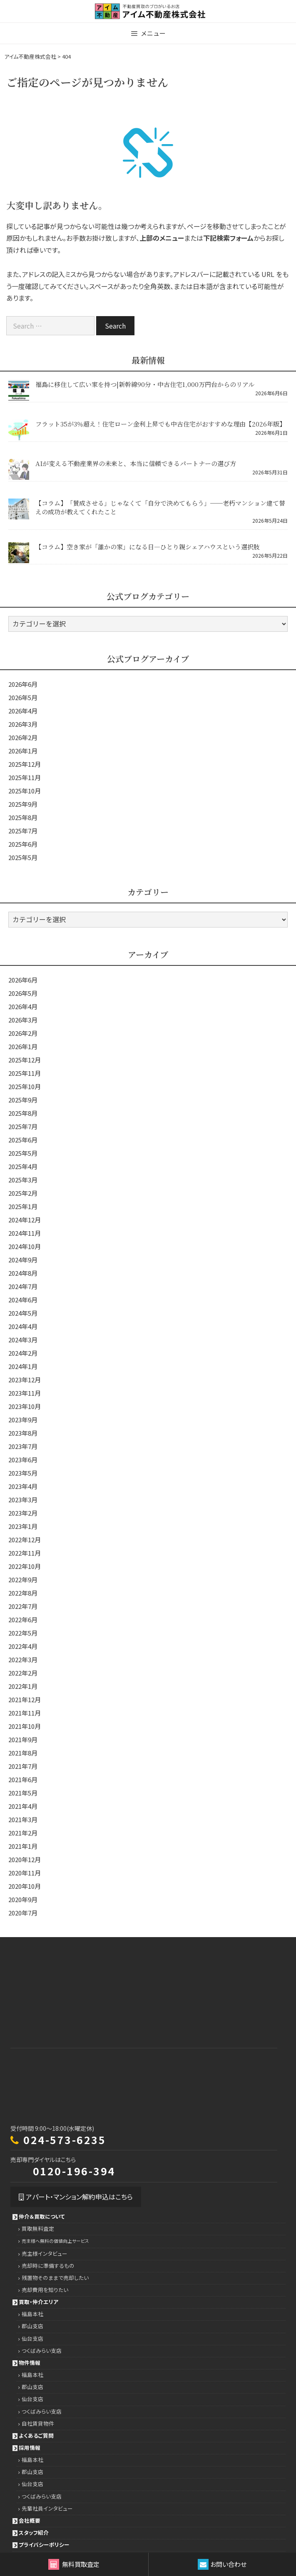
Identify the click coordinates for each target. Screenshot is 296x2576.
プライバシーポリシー (44, 2545)
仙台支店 (32, 2338)
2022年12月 (24, 1539)
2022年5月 (22, 1632)
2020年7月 (22, 1912)
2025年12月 (24, 764)
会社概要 (29, 2520)
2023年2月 (22, 1513)
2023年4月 (22, 1486)
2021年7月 (22, 1766)
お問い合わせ (222, 2564)
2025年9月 (22, 804)
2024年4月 (22, 1326)
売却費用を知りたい (45, 2290)
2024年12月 (24, 1219)
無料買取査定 (73, 2564)
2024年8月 (22, 1273)
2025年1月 (22, 1206)
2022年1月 (22, 1686)
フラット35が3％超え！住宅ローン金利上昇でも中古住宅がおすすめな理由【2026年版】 (160, 423)
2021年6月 (22, 1779)
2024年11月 (24, 1233)
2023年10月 (24, 1406)
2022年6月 (22, 1619)
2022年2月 (22, 1672)
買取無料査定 (38, 2228)
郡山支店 (32, 2326)
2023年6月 (22, 1459)
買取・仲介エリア (38, 2302)
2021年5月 (22, 1792)
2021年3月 (22, 1819)
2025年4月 (22, 1166)
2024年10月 (24, 1246)
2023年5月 (22, 1473)
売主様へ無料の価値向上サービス (55, 2241)
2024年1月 (22, 1366)
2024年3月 (22, 1339)
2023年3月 (22, 1499)
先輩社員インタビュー (47, 2508)
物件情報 (29, 2363)
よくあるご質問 (36, 2435)
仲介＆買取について (42, 2216)
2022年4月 (22, 1646)
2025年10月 (24, 790)
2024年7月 (22, 1286)
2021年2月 (22, 1832)
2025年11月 (24, 777)
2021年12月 (24, 1699)
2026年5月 (22, 697)
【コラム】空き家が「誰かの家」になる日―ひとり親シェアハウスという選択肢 (147, 546)
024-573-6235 (64, 2139)
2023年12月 (24, 1379)
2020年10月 (24, 1886)
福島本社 (32, 2314)
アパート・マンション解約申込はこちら (76, 2197)
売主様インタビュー (44, 2253)
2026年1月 (22, 750)
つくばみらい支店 (42, 2350)
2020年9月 (22, 1899)
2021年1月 (22, 1846)
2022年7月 (22, 1606)
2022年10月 (24, 1566)
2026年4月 (22, 710)
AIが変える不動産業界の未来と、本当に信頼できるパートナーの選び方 (135, 463)
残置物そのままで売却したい (55, 2278)
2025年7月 (22, 830)
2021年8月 (22, 1752)
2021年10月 (24, 1726)
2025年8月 (22, 817)
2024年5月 (22, 1313)
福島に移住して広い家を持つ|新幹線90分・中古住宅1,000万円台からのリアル (144, 384)
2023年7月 (22, 1446)
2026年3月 (22, 724)
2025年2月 (22, 1193)
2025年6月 (22, 844)
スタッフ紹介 (34, 2532)
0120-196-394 (74, 2170)
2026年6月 (22, 684)
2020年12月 (24, 1859)
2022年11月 (24, 1553)
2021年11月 (24, 1712)
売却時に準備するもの (48, 2265)
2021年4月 (22, 1806)
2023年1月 (22, 1526)
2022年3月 (22, 1659)
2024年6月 (22, 1299)
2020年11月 (24, 1872)
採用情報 (29, 2447)
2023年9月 (22, 1419)
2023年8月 (22, 1433)
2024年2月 (22, 1353)
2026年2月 (22, 737)
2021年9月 (22, 1739)
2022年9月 (22, 1579)
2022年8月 (22, 1592)
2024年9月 (22, 1259)
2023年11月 (24, 1393)
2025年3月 (22, 1179)
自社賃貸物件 (38, 2423)
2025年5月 (22, 857)
